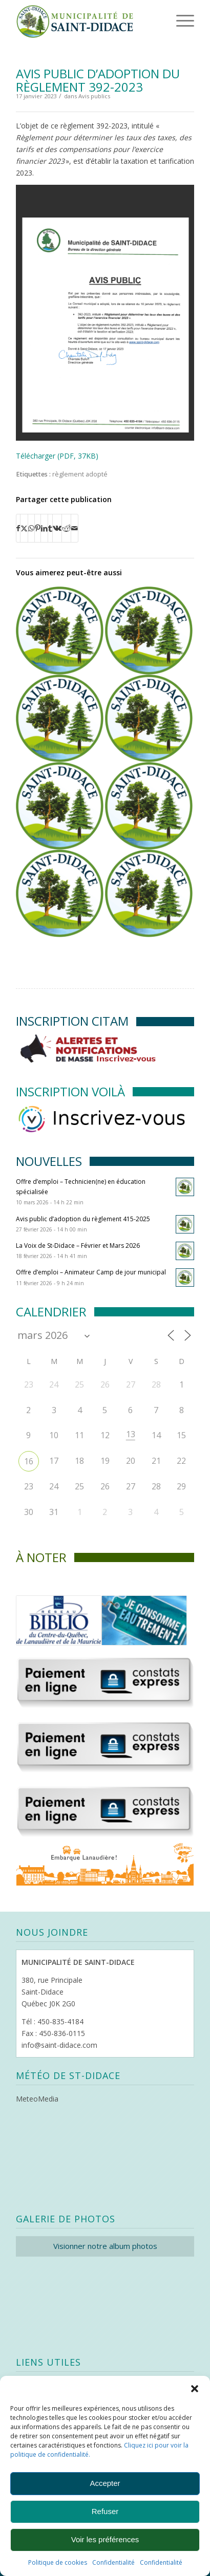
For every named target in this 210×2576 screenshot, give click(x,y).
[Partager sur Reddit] (66, 528)
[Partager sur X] (24, 528)
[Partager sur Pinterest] (37, 528)
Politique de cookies (57, 2562)
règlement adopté (80, 474)
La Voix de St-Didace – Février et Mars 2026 (78, 1245)
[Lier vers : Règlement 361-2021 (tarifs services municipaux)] (149, 718)
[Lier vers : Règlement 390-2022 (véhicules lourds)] (59, 718)
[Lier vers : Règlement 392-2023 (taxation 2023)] (59, 630)
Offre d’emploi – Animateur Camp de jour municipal (91, 1272)
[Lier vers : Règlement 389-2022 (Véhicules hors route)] (149, 893)
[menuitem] (169, 20)
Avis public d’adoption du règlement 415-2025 (83, 1219)
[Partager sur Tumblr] (50, 528)
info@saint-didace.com (59, 2045)
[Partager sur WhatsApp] (31, 528)
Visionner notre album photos (105, 2246)
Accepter (105, 2483)
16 (28, 1461)
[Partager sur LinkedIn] (44, 528)
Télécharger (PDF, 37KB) (57, 456)
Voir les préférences (105, 2539)
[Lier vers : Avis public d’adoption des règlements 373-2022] (59, 893)
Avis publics (94, 96)
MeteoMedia (37, 2099)
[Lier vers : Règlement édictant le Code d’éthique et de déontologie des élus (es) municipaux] (59, 806)
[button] (195, 2389)
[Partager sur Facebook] (18, 528)
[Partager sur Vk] (57, 528)
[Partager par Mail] (74, 528)
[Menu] (171, 20)
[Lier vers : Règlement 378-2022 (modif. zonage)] (149, 806)
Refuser (105, 2511)
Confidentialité (113, 2562)
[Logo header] (87, 20)
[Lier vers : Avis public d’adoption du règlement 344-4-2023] (149, 630)
